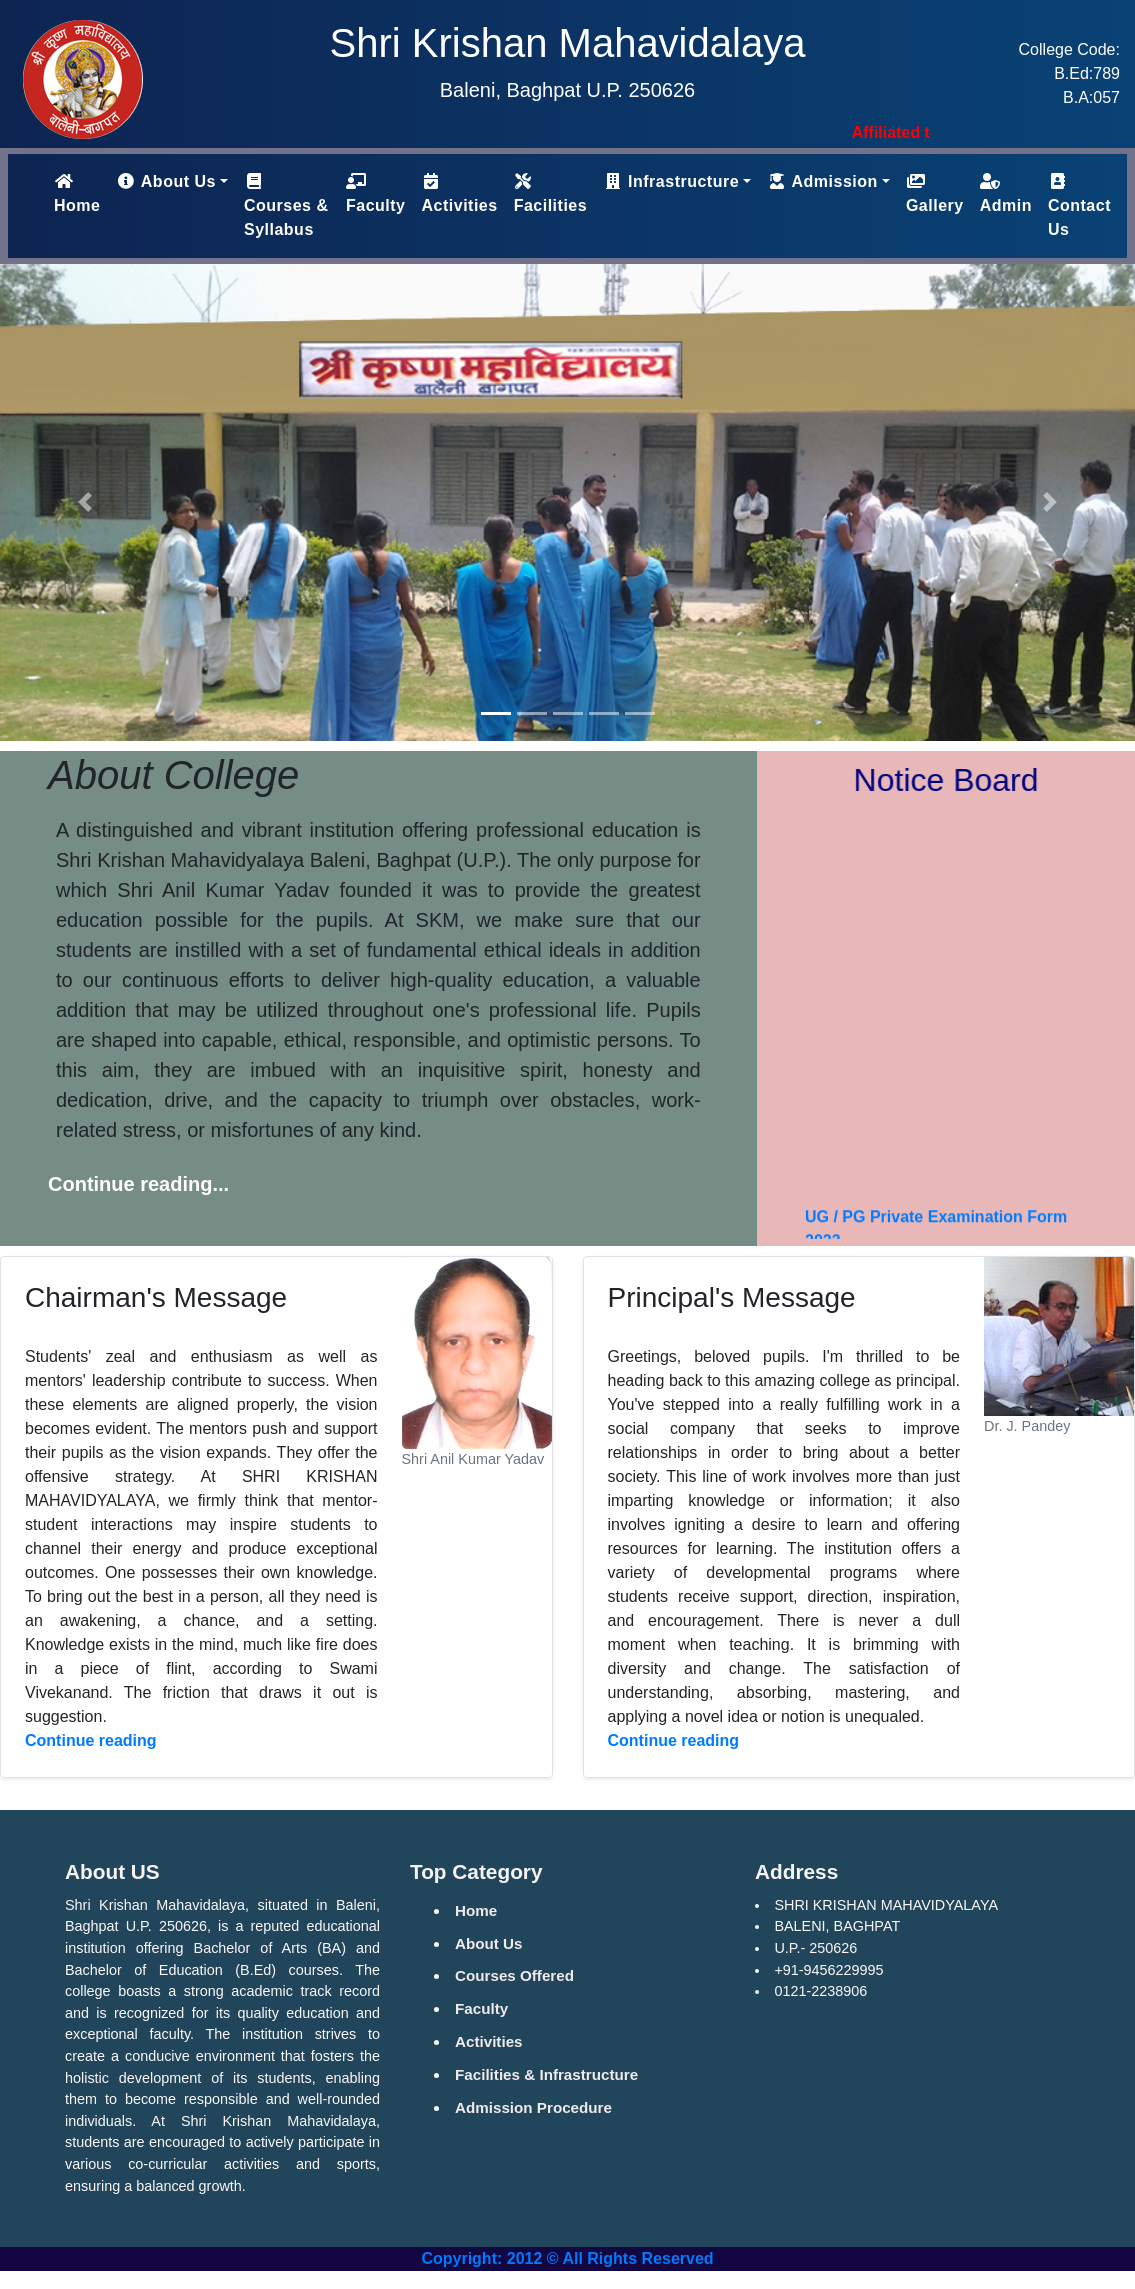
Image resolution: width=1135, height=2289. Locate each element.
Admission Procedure (533, 2107)
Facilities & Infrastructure (546, 2074)
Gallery (935, 193)
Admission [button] (822, 181)
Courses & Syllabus (286, 205)
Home (81, 193)
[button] (85, 502)
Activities (460, 193)
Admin (1006, 193)
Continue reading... (138, 1184)
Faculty (376, 193)
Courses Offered (514, 1975)
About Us (489, 1943)
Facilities (550, 193)
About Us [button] (165, 181)
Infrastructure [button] (671, 181)
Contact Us (1079, 205)
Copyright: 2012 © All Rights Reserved (567, 2258)
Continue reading (91, 1740)
